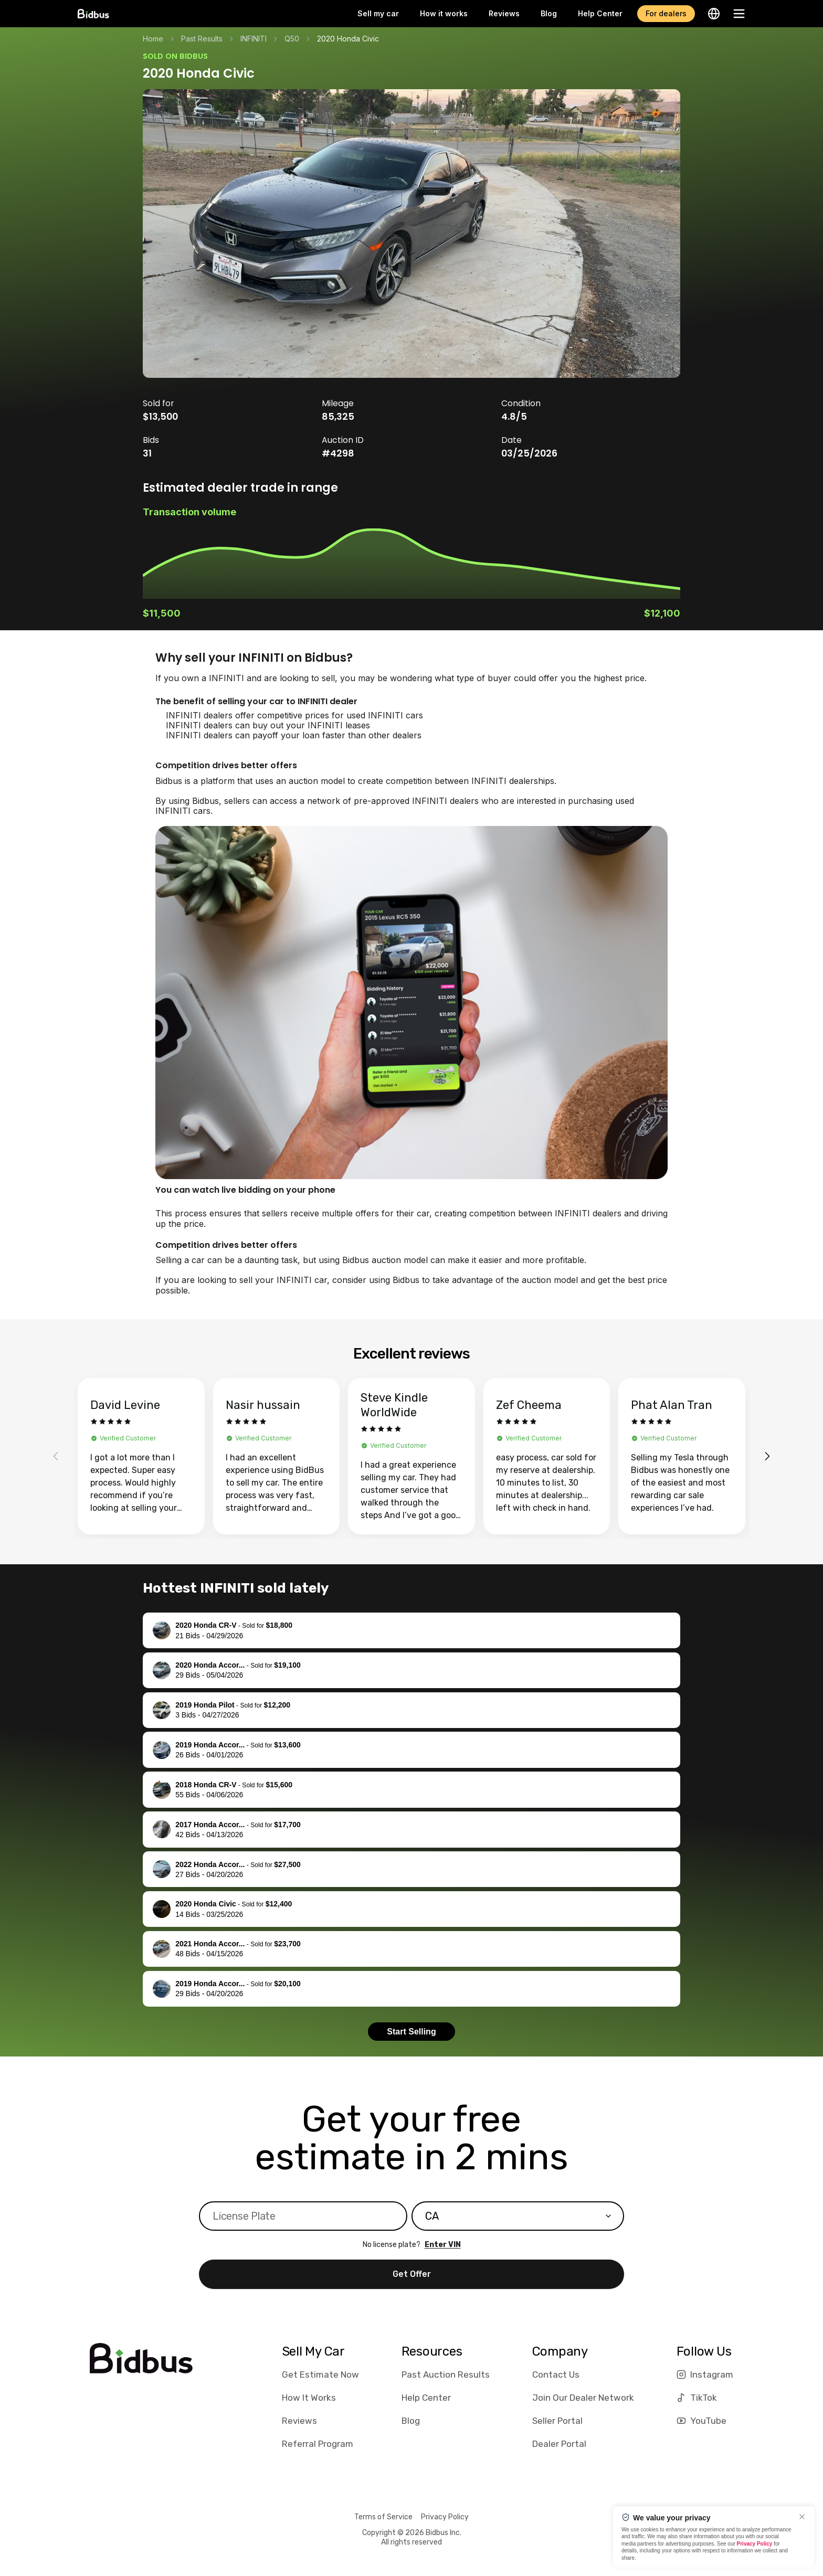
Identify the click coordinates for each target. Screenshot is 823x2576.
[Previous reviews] (55, 1456)
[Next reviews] (767, 1456)
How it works (444, 13)
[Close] (802, 2517)
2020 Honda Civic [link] (348, 38)
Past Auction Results (446, 2374)
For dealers (666, 13)
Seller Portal (557, 2420)
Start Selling (411, 2031)
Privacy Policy (445, 2517)
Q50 (291, 38)
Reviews (504, 13)
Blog (549, 13)
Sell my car (378, 13)
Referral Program (317, 2444)
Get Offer (412, 2274)
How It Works (309, 2397)
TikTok (697, 2397)
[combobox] (518, 2216)
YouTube (701, 2420)
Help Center (600, 13)
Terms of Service (383, 2517)
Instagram (705, 2374)
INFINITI (253, 38)
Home (153, 38)
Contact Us (555, 2374)
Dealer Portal (559, 2444)
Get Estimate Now (320, 2374)
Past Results (202, 38)
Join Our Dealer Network (583, 2397)
